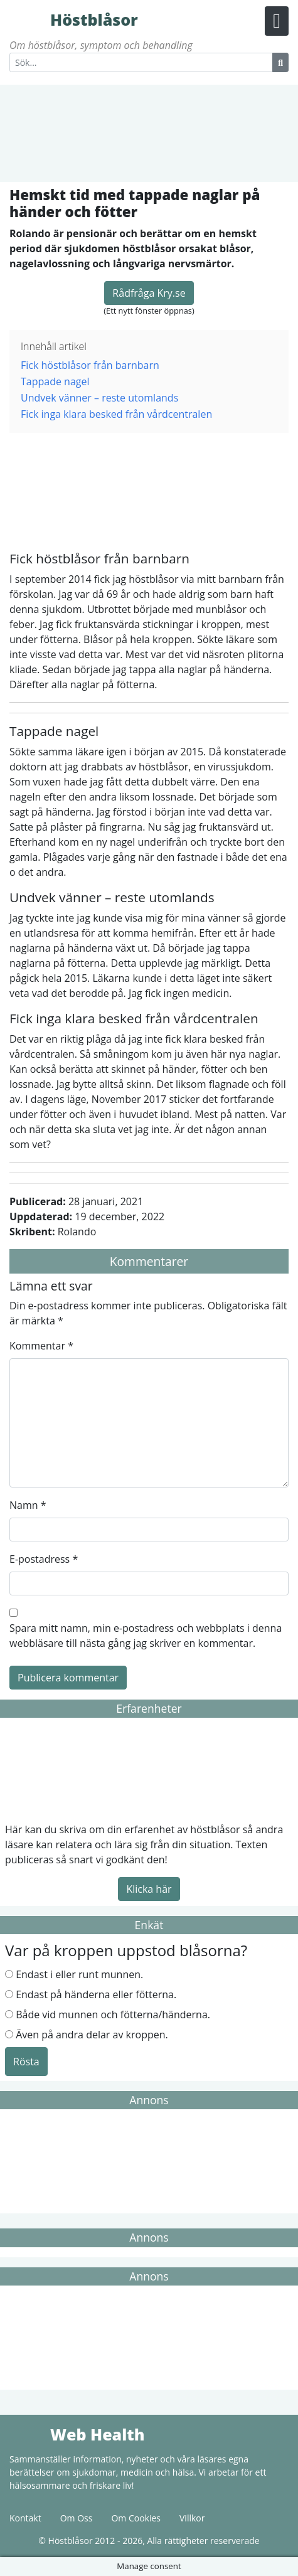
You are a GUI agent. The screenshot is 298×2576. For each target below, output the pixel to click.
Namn (27, 1505)
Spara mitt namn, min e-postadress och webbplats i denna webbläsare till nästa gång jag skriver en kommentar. (145, 1635)
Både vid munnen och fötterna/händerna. (113, 2014)
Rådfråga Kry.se (148, 293)
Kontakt (25, 2518)
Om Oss (76, 2518)
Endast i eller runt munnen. (79, 1974)
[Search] (141, 62)
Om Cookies (136, 2518)
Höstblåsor (28, 19)
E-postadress (43, 1559)
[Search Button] (280, 62)
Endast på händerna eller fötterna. (96, 1994)
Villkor (192, 2518)
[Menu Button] (277, 21)
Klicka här (148, 1889)
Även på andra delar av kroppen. (92, 2034)
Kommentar (41, 1346)
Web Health (28, 2433)
